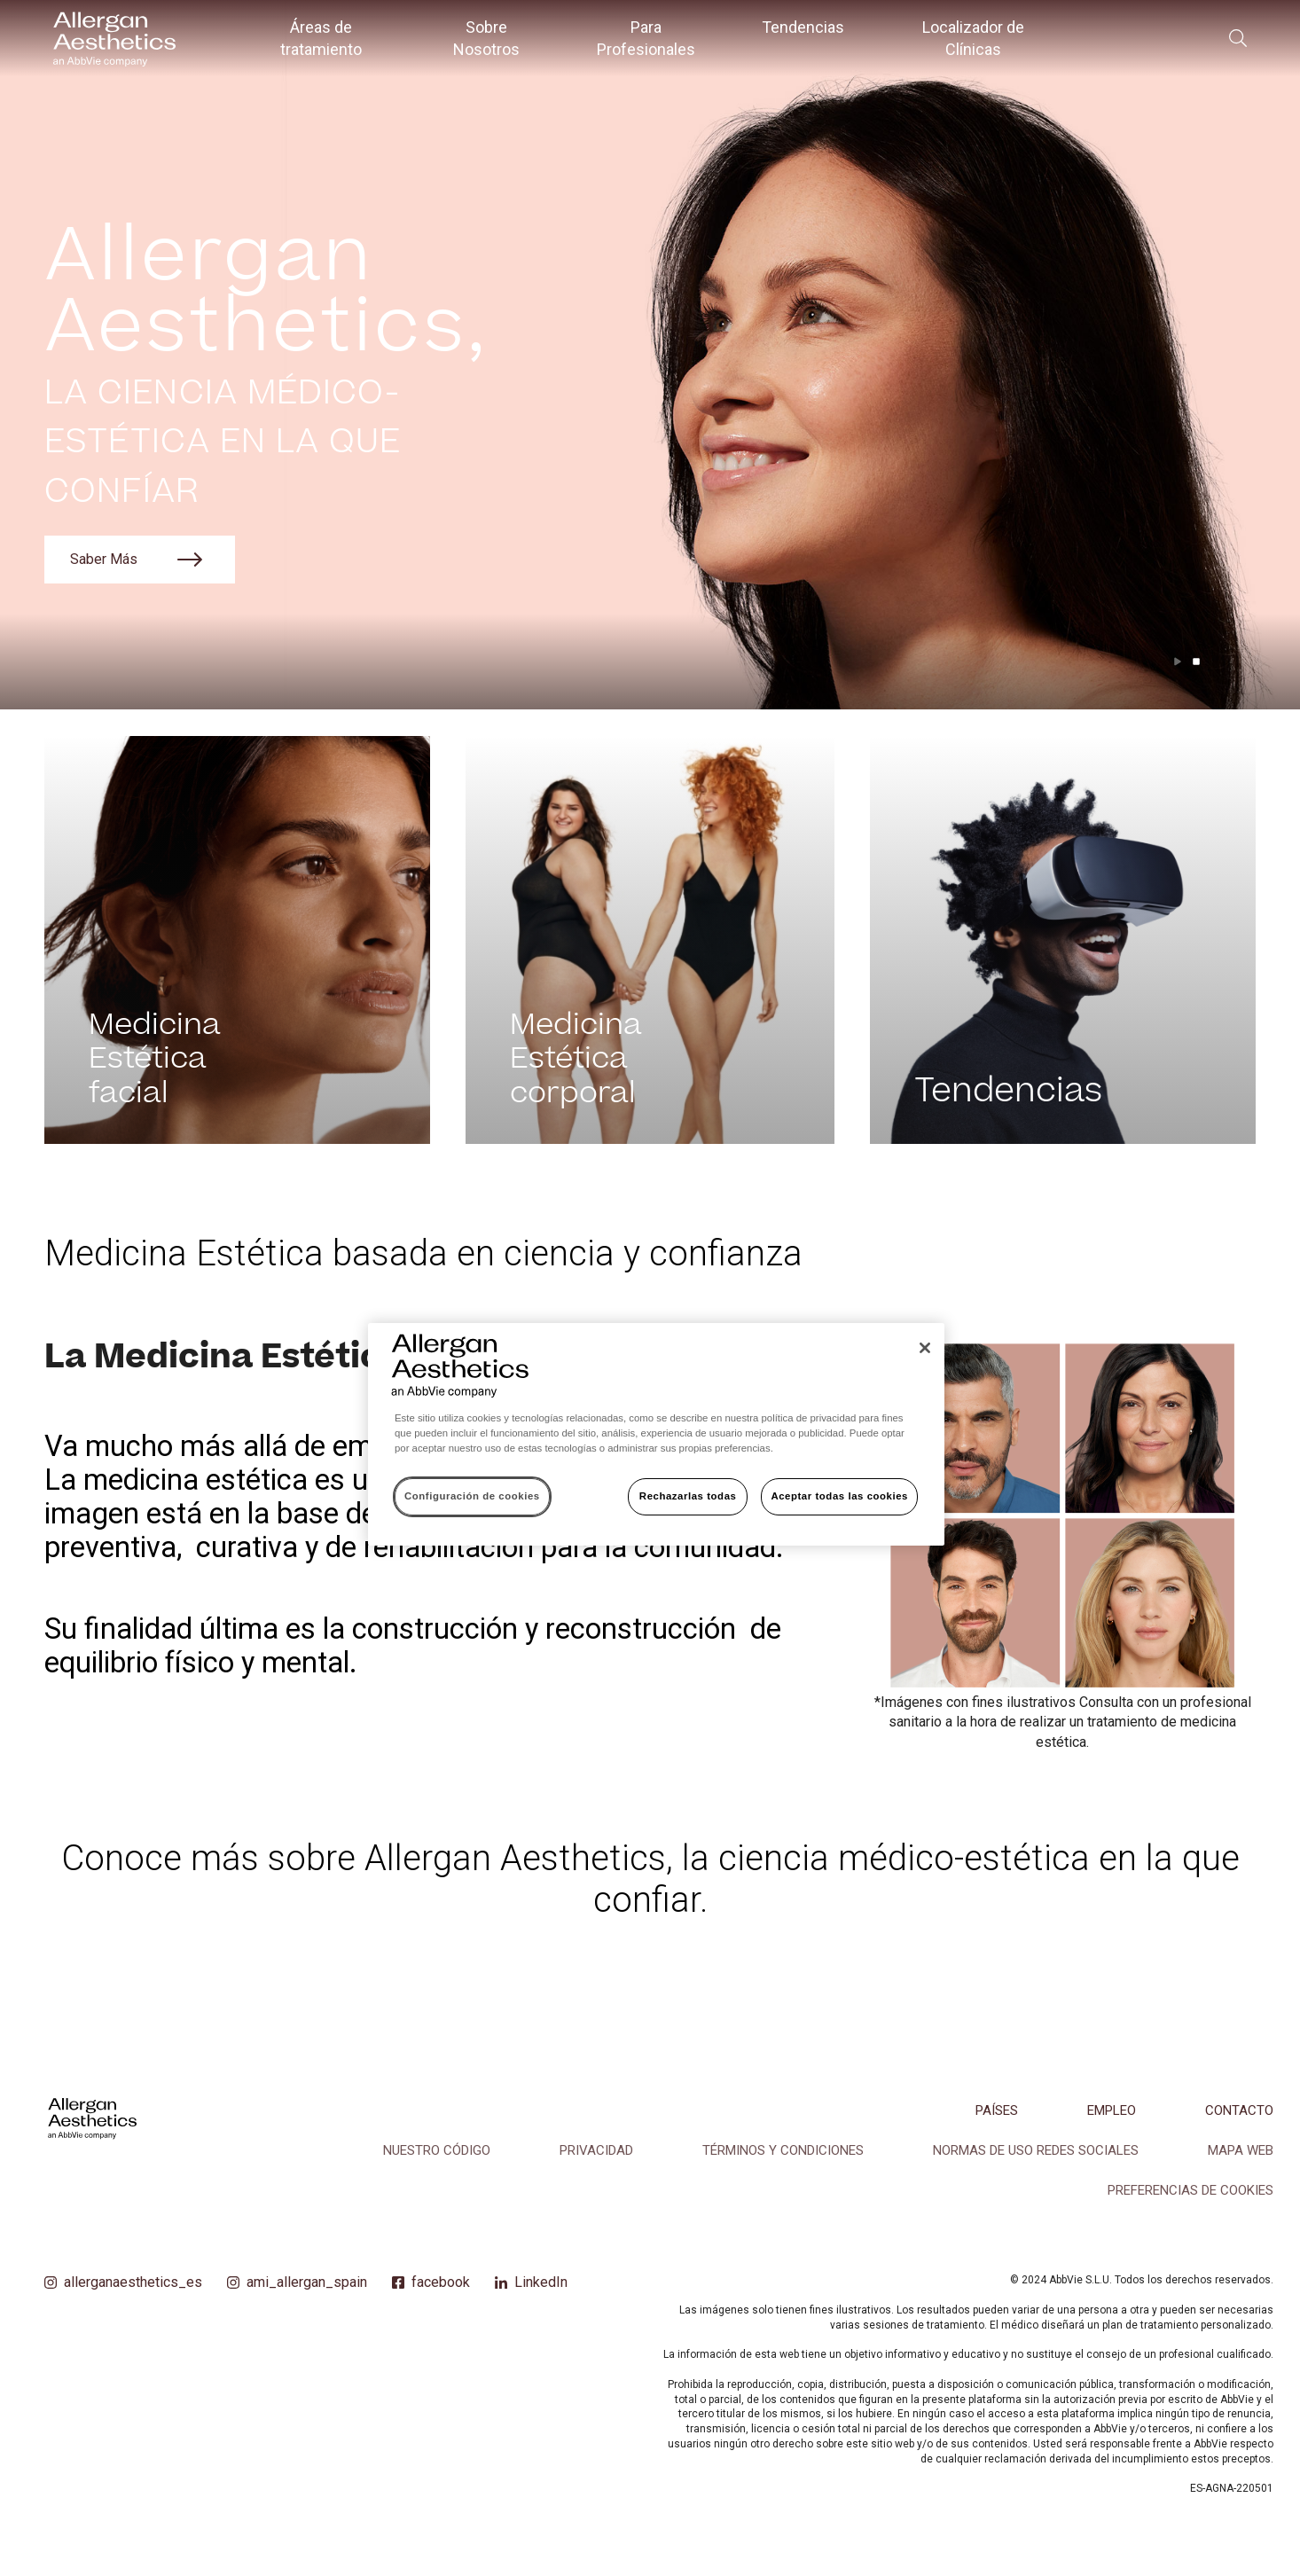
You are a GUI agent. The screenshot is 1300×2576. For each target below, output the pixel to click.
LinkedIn (541, 2282)
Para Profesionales (646, 38)
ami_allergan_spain (307, 2282)
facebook (440, 2282)
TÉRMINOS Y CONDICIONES (783, 2150)
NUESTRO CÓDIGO (436, 2150)
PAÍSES (996, 2110)
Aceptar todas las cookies (839, 1496)
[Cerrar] (924, 1347)
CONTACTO (1239, 2110)
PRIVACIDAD (596, 2150)
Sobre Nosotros (486, 38)
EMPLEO (1111, 2110)
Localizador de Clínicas (973, 38)
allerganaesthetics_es (133, 2282)
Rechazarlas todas (688, 1496)
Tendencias (803, 27)
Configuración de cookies (472, 1496)
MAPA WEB (1240, 2150)
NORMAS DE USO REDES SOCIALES (1036, 2150)
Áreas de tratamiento (321, 38)
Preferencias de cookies (1190, 2190)
